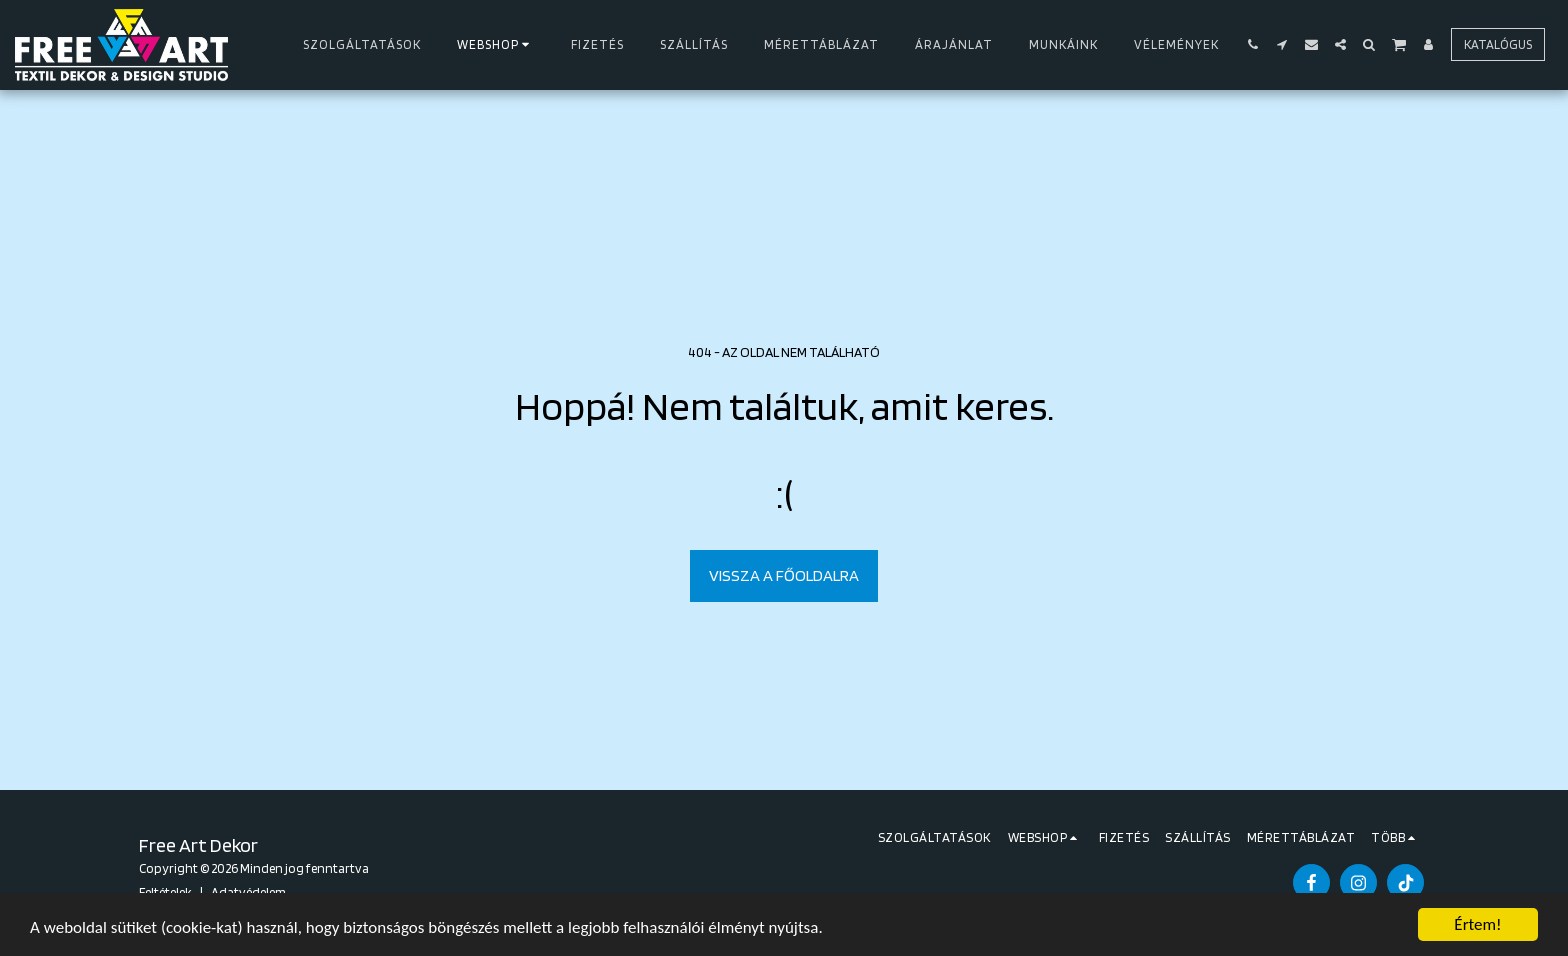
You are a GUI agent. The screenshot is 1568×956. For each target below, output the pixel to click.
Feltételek (165, 892)
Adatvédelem (248, 892)
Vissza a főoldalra (784, 575)
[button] (1253, 44)
